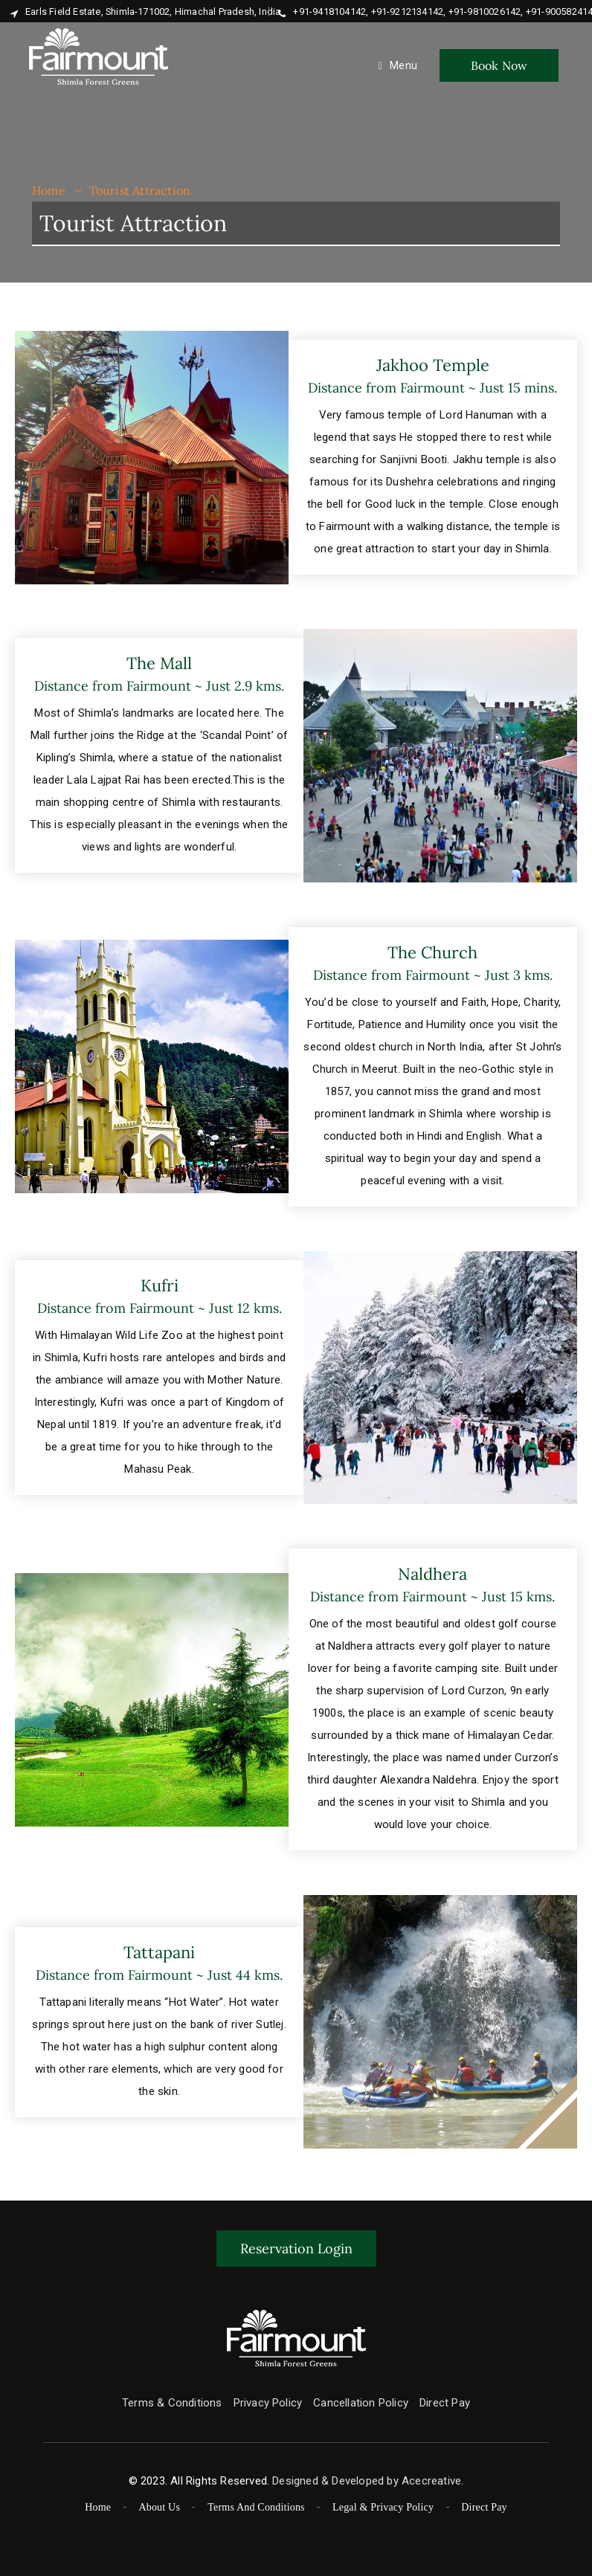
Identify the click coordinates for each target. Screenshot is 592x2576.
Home (48, 190)
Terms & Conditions (172, 2402)
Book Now (499, 65)
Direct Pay (444, 2402)
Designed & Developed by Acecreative (366, 2481)
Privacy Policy (268, 2402)
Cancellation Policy (360, 2402)
